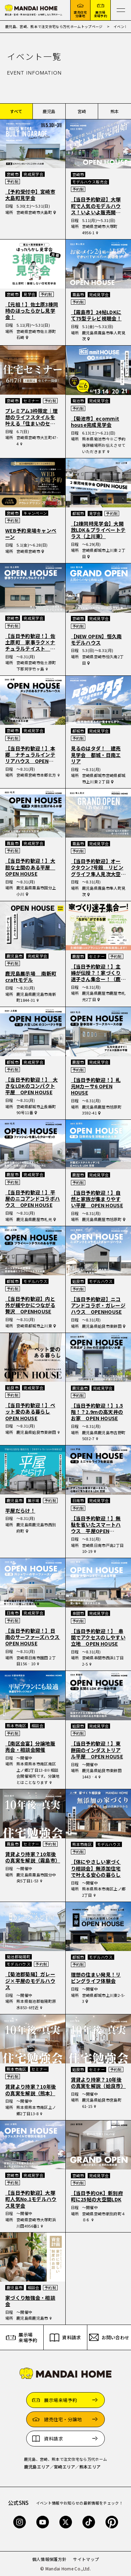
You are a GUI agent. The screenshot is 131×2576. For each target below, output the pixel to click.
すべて (16, 111)
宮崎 (82, 111)
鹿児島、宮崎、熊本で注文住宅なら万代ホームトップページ (54, 26)
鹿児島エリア (37, 2467)
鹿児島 (49, 111)
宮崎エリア (64, 2467)
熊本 (114, 111)
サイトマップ (86, 2559)
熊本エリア (90, 2467)
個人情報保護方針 (49, 2559)
